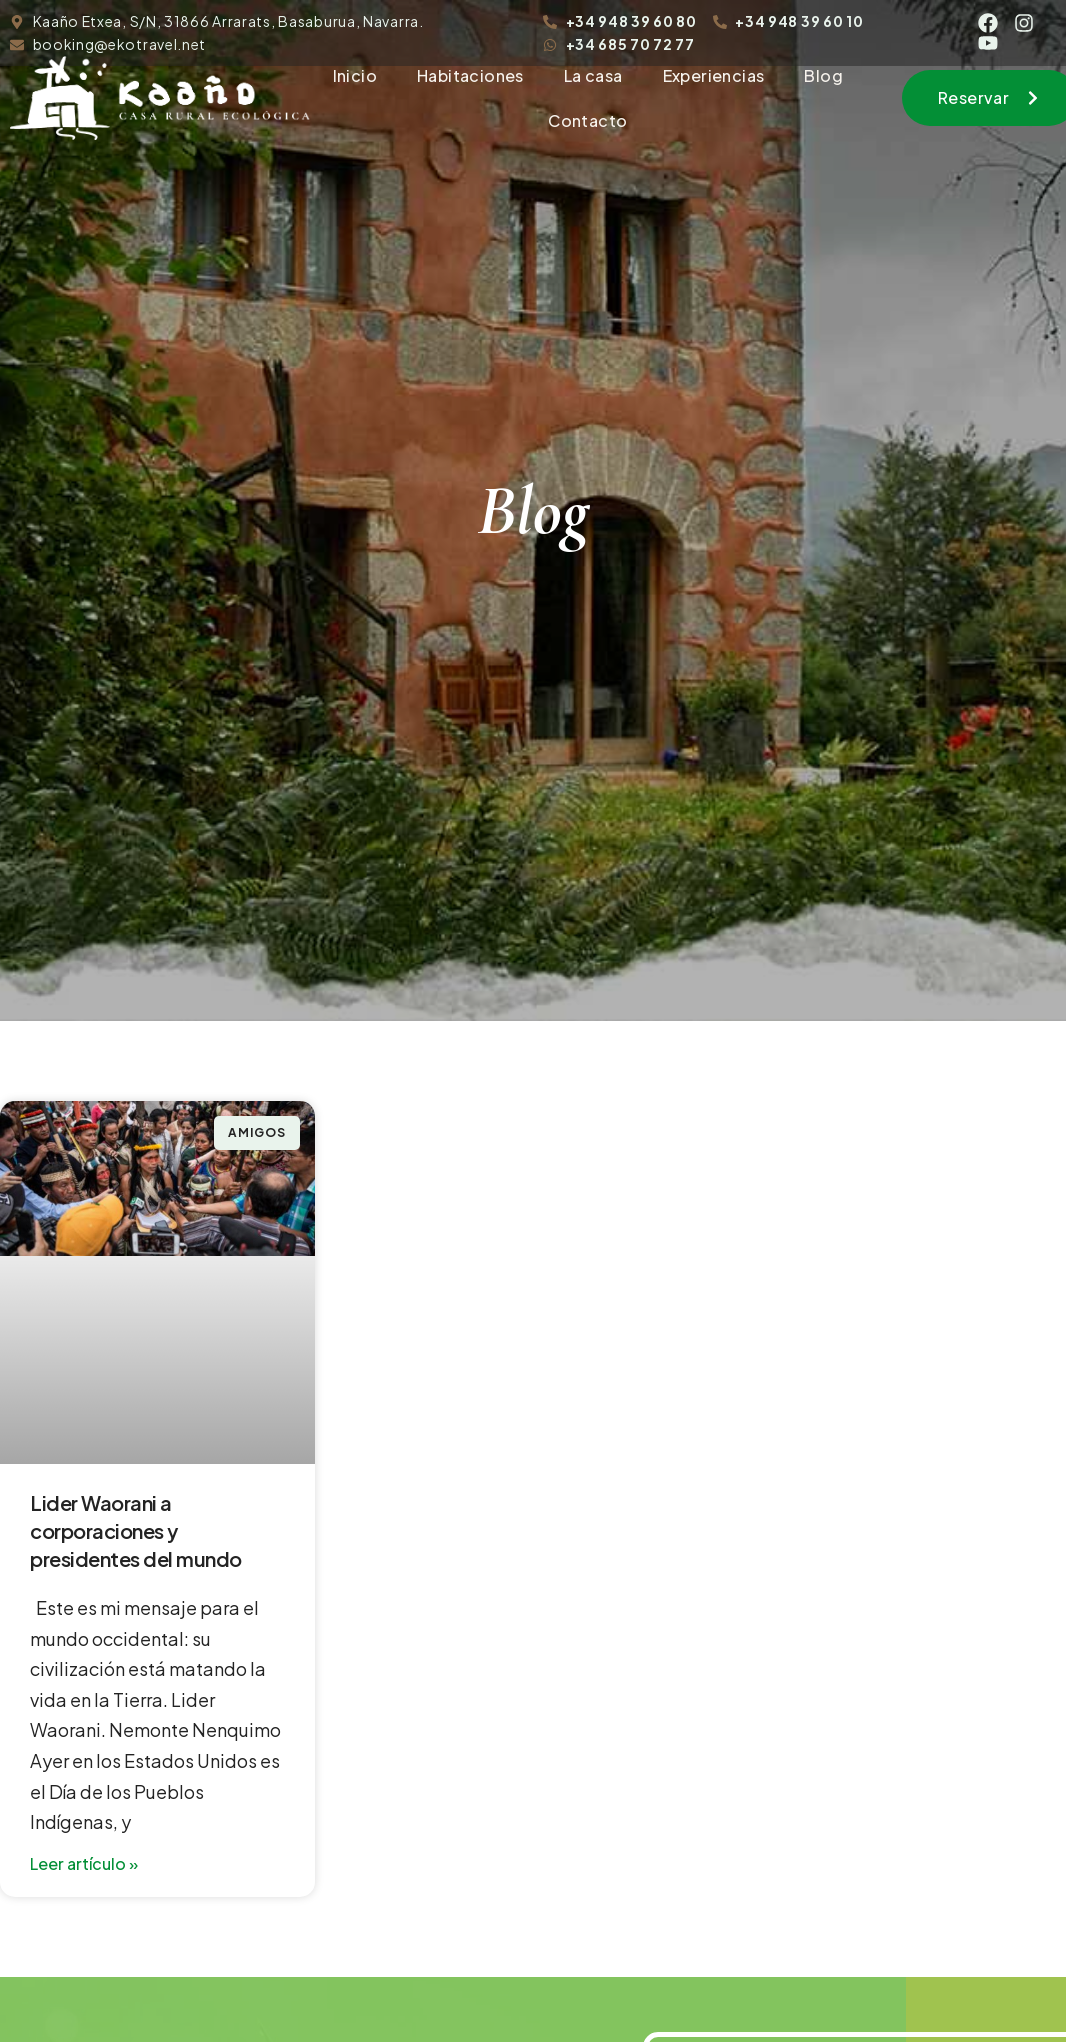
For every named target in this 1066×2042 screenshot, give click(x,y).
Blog (823, 75)
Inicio (355, 75)
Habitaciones (470, 75)
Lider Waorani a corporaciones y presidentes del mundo (136, 1530)
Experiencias (714, 75)
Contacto (587, 120)
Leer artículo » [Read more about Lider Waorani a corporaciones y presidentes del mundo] (84, 1863)
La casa (593, 75)
